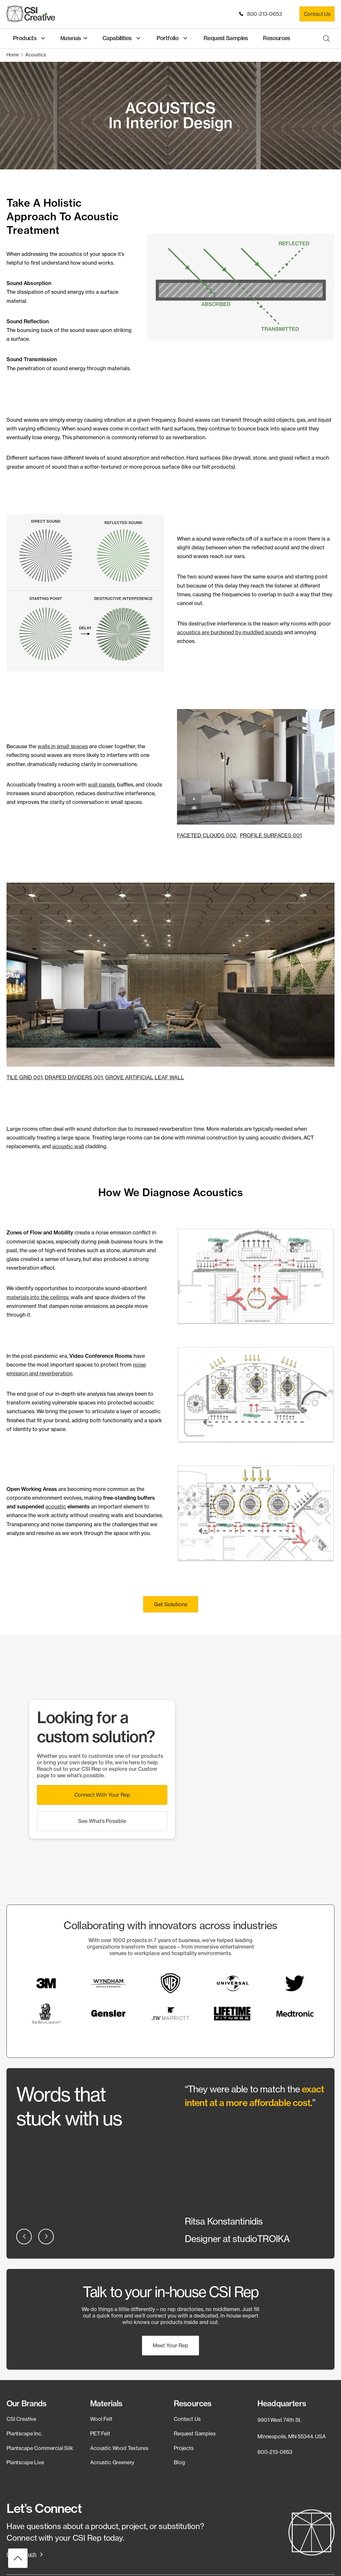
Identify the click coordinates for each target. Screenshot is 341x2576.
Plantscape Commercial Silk (39, 2447)
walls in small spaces (63, 746)
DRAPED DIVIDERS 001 (74, 1076)
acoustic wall (68, 1146)
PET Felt (100, 2433)
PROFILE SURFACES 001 (271, 834)
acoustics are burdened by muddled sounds (230, 632)
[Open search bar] (326, 38)
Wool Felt (101, 2418)
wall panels (101, 784)
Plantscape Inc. (24, 2433)
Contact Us (317, 14)
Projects (184, 2447)
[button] (170, 1604)
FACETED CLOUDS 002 (206, 834)
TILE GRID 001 (24, 1076)
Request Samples (195, 2433)
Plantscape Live (25, 2462)
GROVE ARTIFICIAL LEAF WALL (144, 1076)
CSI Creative (21, 2418)
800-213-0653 (261, 14)
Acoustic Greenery (112, 2462)
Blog (179, 2462)
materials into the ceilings (37, 1296)
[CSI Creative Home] (30, 13)
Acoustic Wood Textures (119, 2447)
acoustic (55, 1506)
